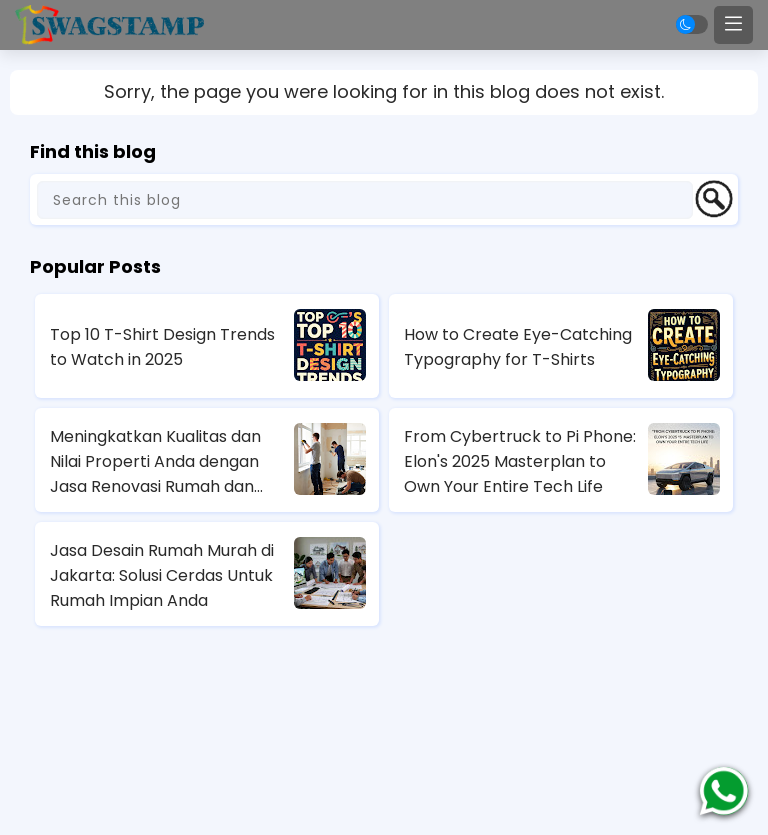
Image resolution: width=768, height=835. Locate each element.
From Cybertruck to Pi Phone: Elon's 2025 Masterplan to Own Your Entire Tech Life (520, 461)
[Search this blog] (365, 200)
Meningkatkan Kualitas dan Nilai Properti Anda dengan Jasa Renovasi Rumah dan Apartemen (155, 462)
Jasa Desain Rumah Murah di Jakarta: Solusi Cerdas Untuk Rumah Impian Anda (162, 575)
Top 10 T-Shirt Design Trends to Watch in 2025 (162, 347)
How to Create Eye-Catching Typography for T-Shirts (518, 347)
